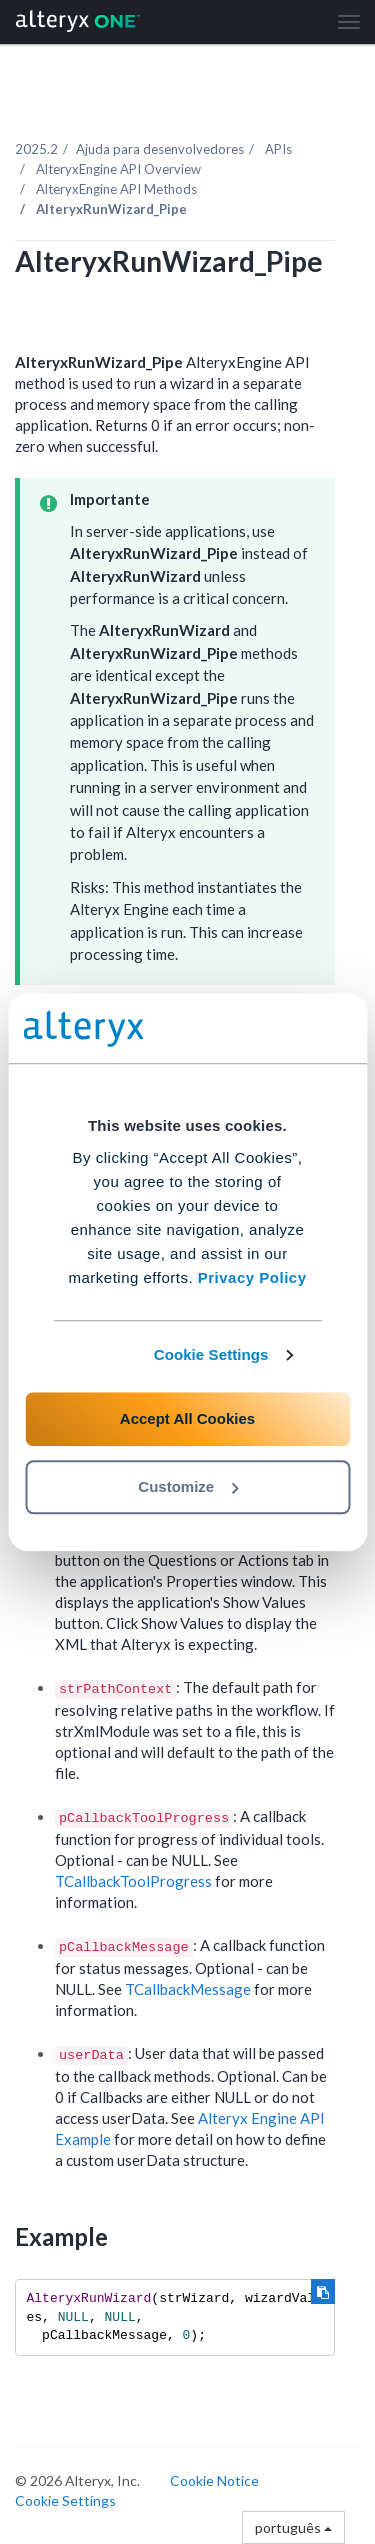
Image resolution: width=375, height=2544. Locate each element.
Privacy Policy (252, 1277)
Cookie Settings (211, 1354)
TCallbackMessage (188, 1989)
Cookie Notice (214, 2480)
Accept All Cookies (187, 1418)
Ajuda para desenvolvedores (160, 149)
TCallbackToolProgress (133, 1881)
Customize (188, 1486)
